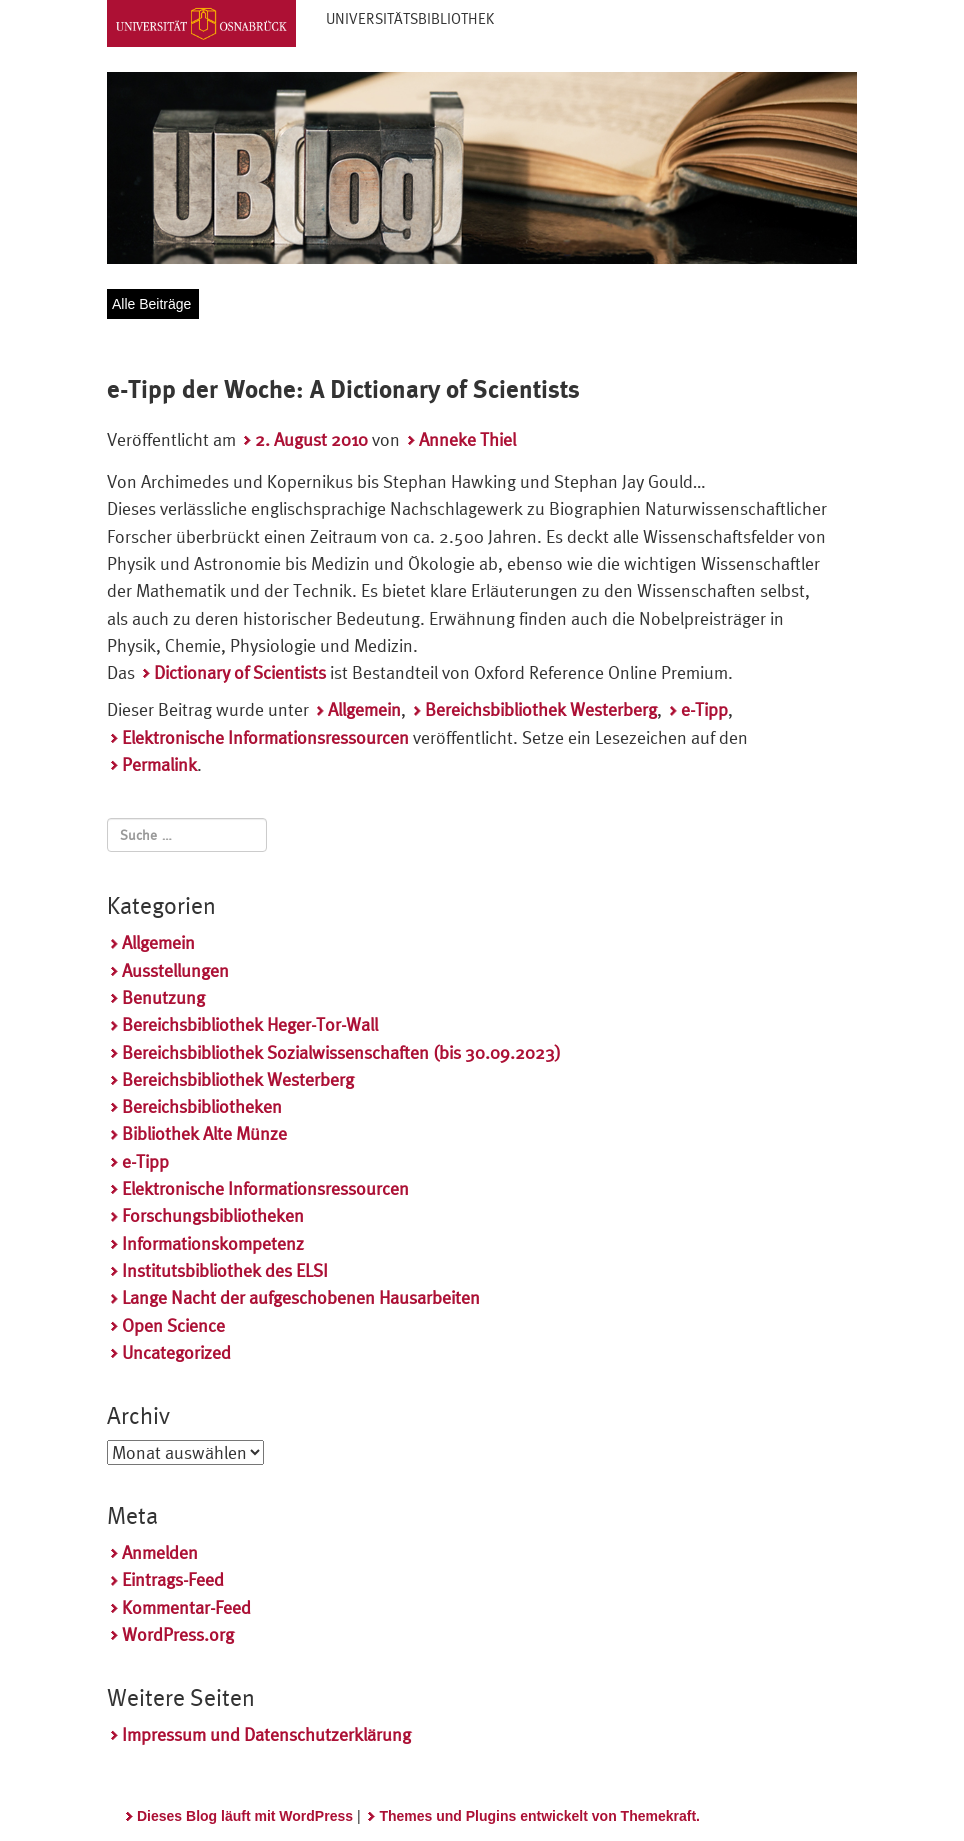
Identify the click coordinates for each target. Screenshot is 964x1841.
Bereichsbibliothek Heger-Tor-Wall (250, 1024)
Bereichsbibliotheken (202, 1106)
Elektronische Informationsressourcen (265, 737)
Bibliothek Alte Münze (204, 1133)
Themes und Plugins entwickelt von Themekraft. (539, 1816)
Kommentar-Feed (186, 1607)
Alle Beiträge (151, 304)
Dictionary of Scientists (240, 672)
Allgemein (364, 709)
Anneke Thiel (467, 439)
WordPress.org (178, 1634)
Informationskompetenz (213, 1243)
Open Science (173, 1325)
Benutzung (163, 997)
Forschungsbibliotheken (213, 1215)
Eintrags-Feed (173, 1579)
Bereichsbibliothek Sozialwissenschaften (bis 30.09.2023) (341, 1052)
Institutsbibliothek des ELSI (225, 1270)
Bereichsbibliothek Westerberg (541, 709)
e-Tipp (704, 709)
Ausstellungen (175, 970)
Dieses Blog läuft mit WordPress (245, 1816)
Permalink (159, 764)
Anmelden (160, 1552)
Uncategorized (176, 1352)
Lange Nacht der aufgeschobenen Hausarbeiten (301, 1297)
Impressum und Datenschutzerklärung (266, 1734)
